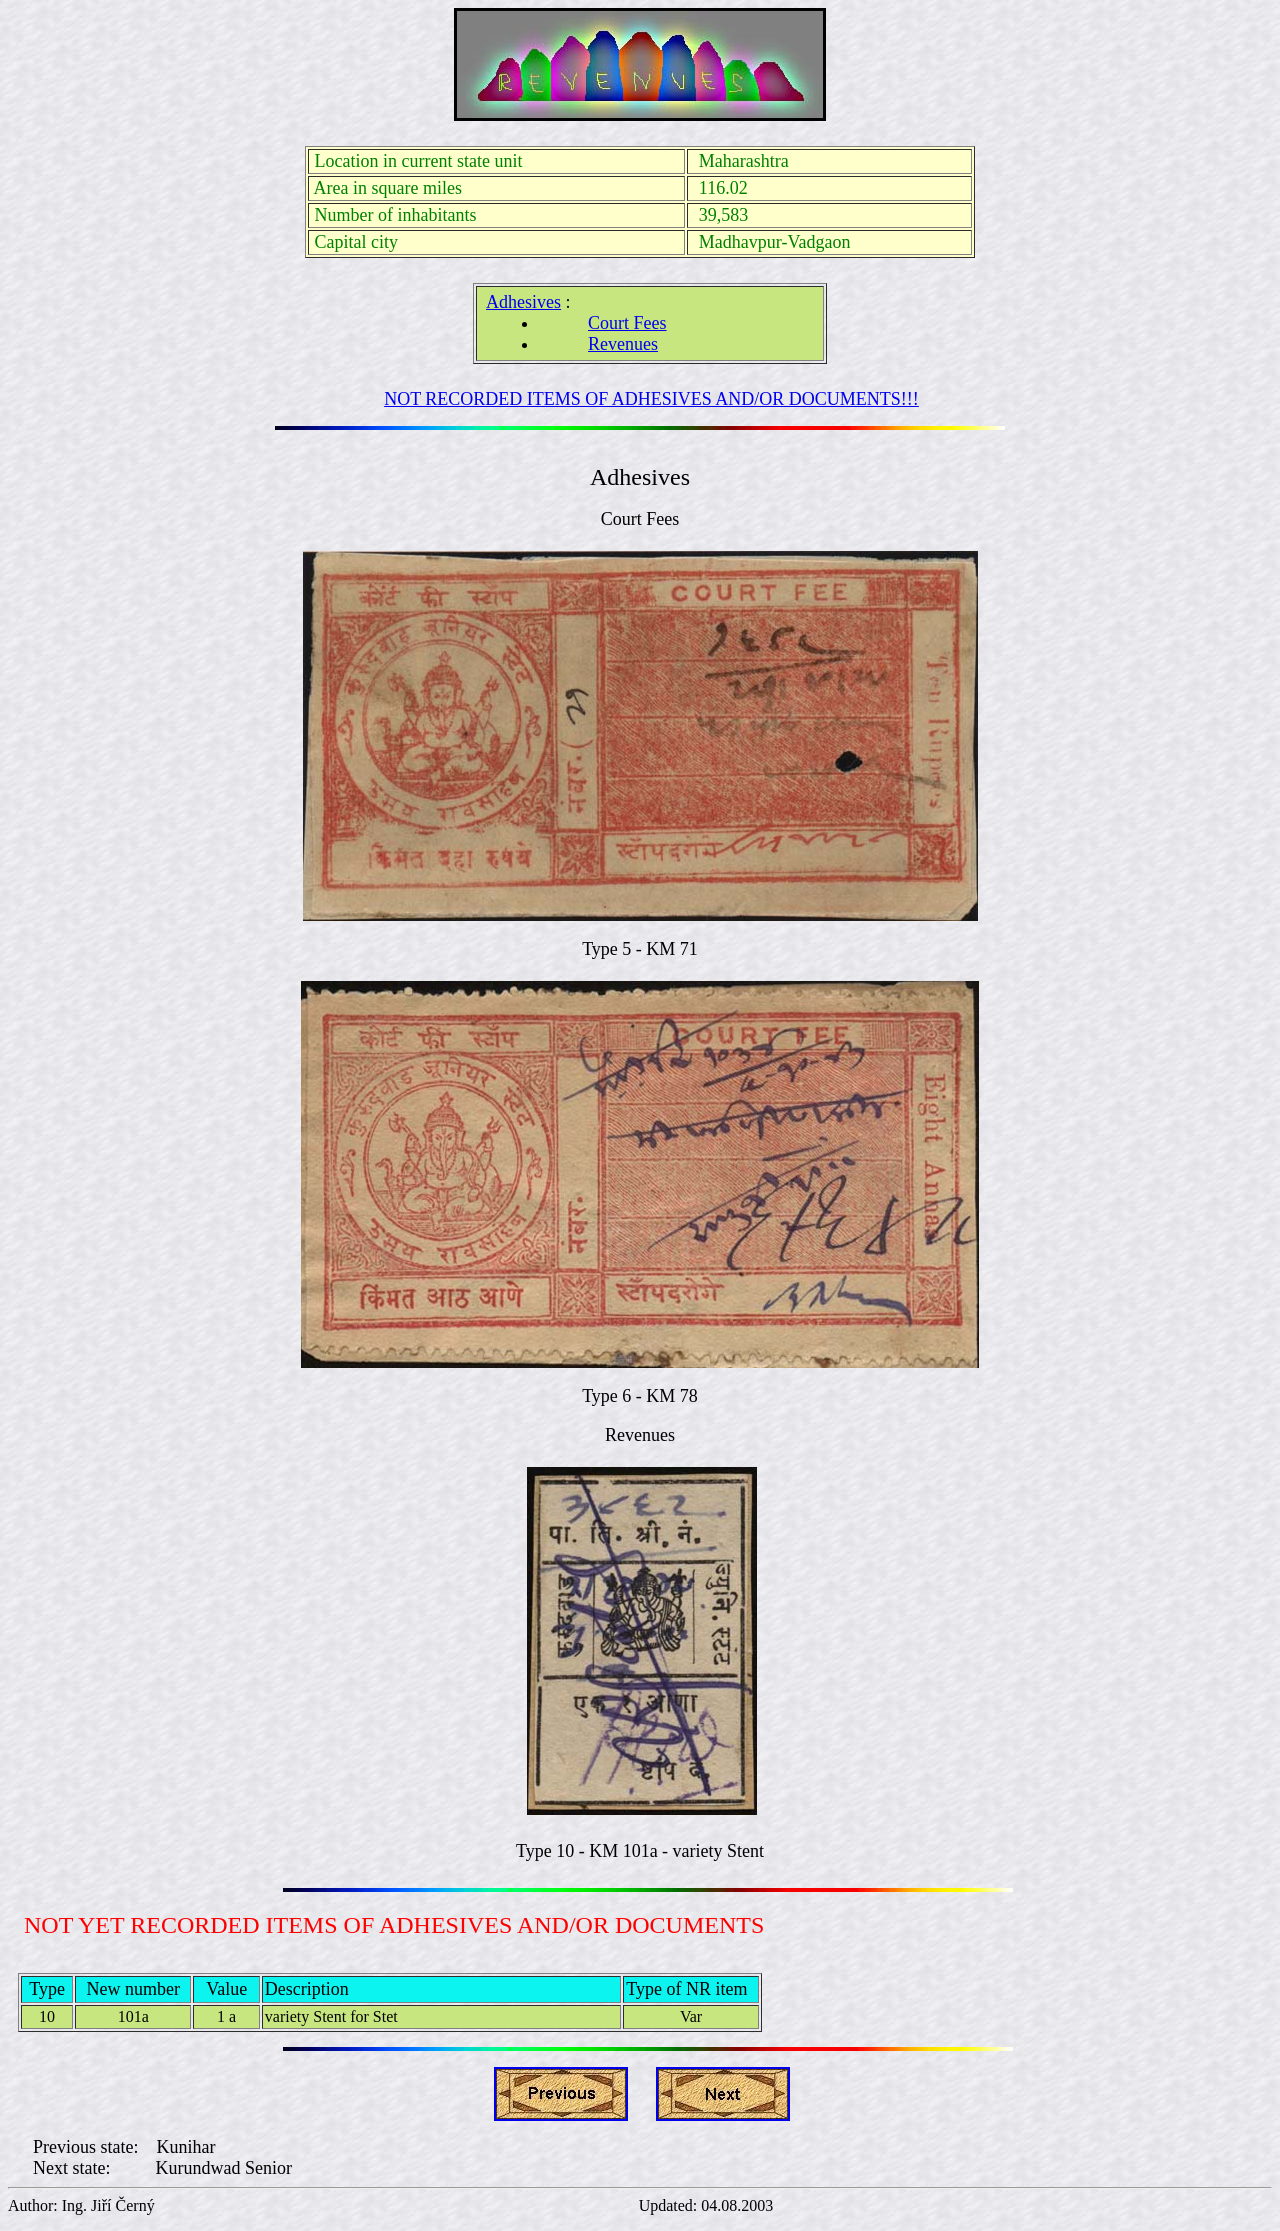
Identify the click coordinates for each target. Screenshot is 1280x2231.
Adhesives (523, 302)
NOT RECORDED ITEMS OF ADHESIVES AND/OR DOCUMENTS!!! (651, 399)
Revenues (623, 344)
